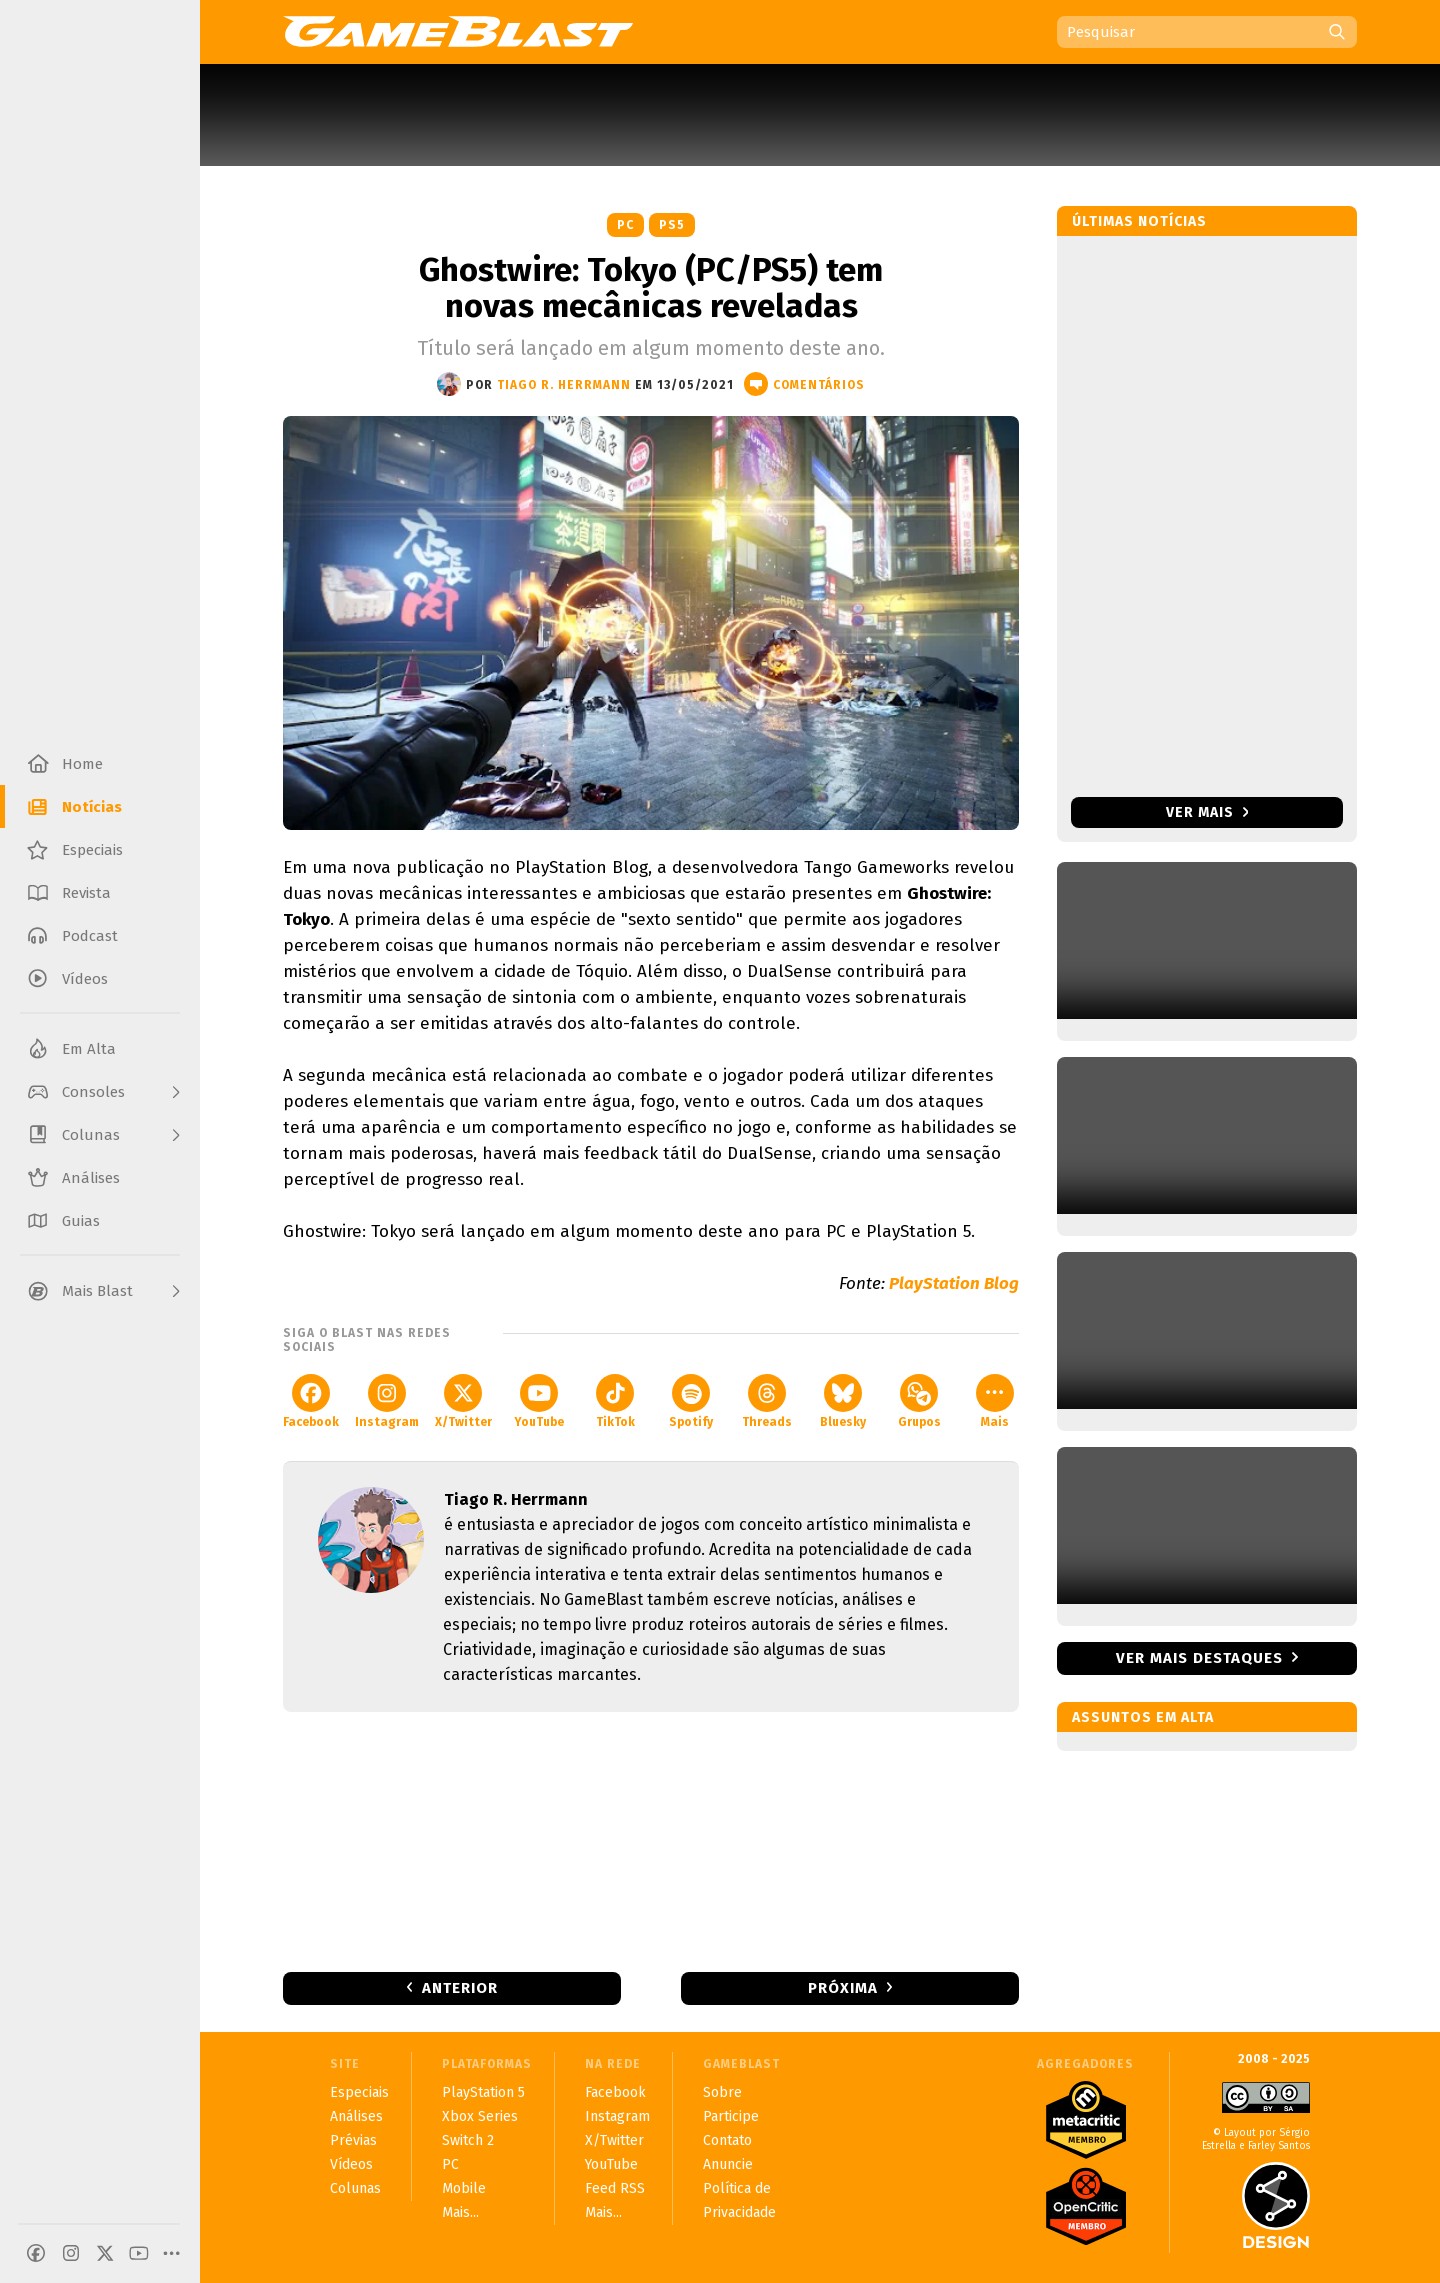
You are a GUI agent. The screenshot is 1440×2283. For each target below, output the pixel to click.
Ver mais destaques (1199, 1658)
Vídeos (351, 2164)
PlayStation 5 (483, 2092)
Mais (995, 1401)
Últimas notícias (1139, 221)
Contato (727, 2140)
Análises (356, 2116)
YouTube (539, 1401)
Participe (731, 2116)
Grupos (919, 1401)
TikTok (615, 1401)
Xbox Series (480, 2116)
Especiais (359, 2092)
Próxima (843, 1988)
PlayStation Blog (954, 1283)
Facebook (311, 1401)
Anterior (460, 1988)
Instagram (387, 1401)
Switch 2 (468, 2140)
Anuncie (728, 2164)
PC (625, 225)
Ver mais (1207, 812)
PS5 (672, 225)
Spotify (691, 1401)
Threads (767, 1401)
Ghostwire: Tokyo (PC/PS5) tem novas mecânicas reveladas (651, 288)
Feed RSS (615, 2188)
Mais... (460, 2212)
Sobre (722, 2092)
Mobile (464, 2188)
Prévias (353, 2140)
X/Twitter (463, 1401)
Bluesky (843, 1401)
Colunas (355, 2188)
